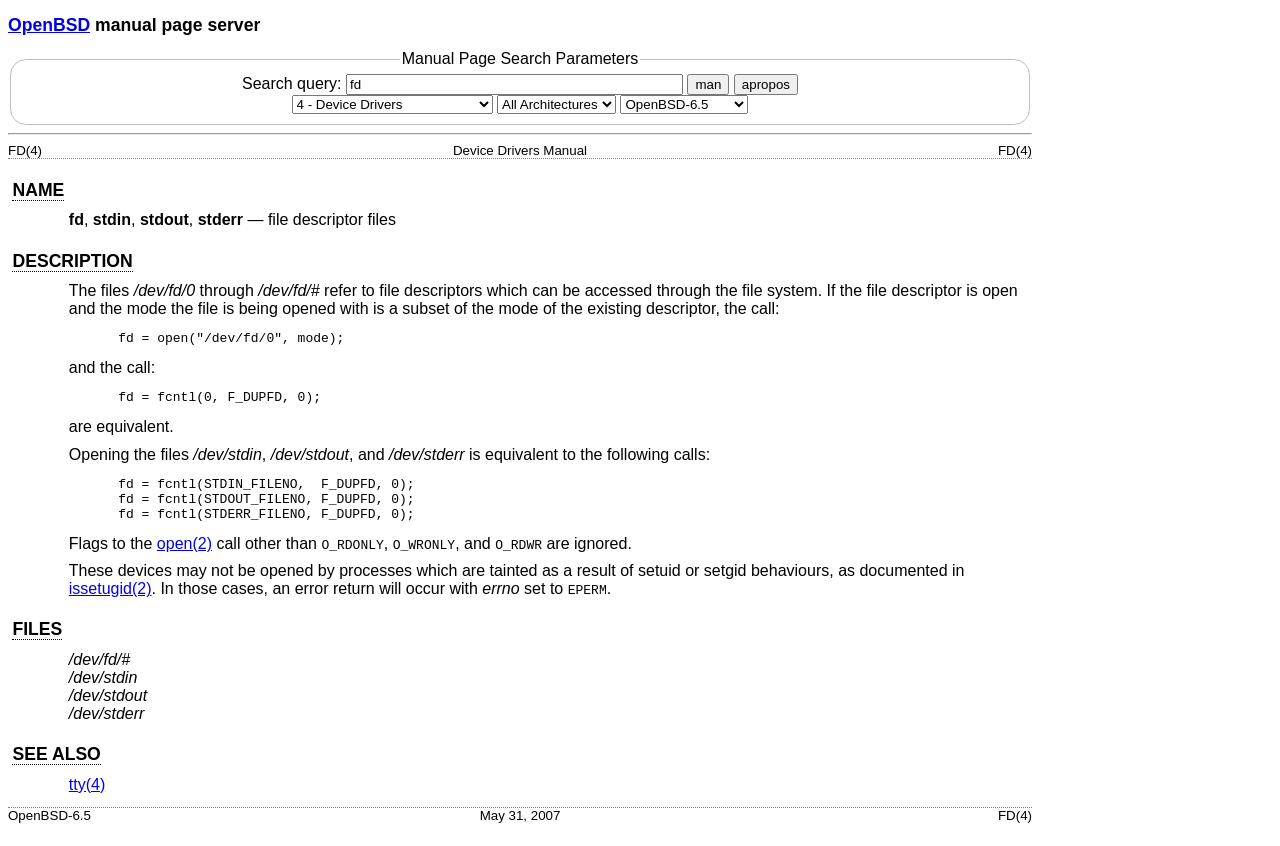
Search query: (465, 83)
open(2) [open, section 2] (184, 558)
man (708, 84)
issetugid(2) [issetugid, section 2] (110, 603)
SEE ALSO (56, 769)
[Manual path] (684, 104)
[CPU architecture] (556, 104)
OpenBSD (49, 25)
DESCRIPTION (72, 261)
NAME (38, 190)
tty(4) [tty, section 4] (87, 799)
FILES (37, 644)
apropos (766, 84)
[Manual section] (392, 104)
